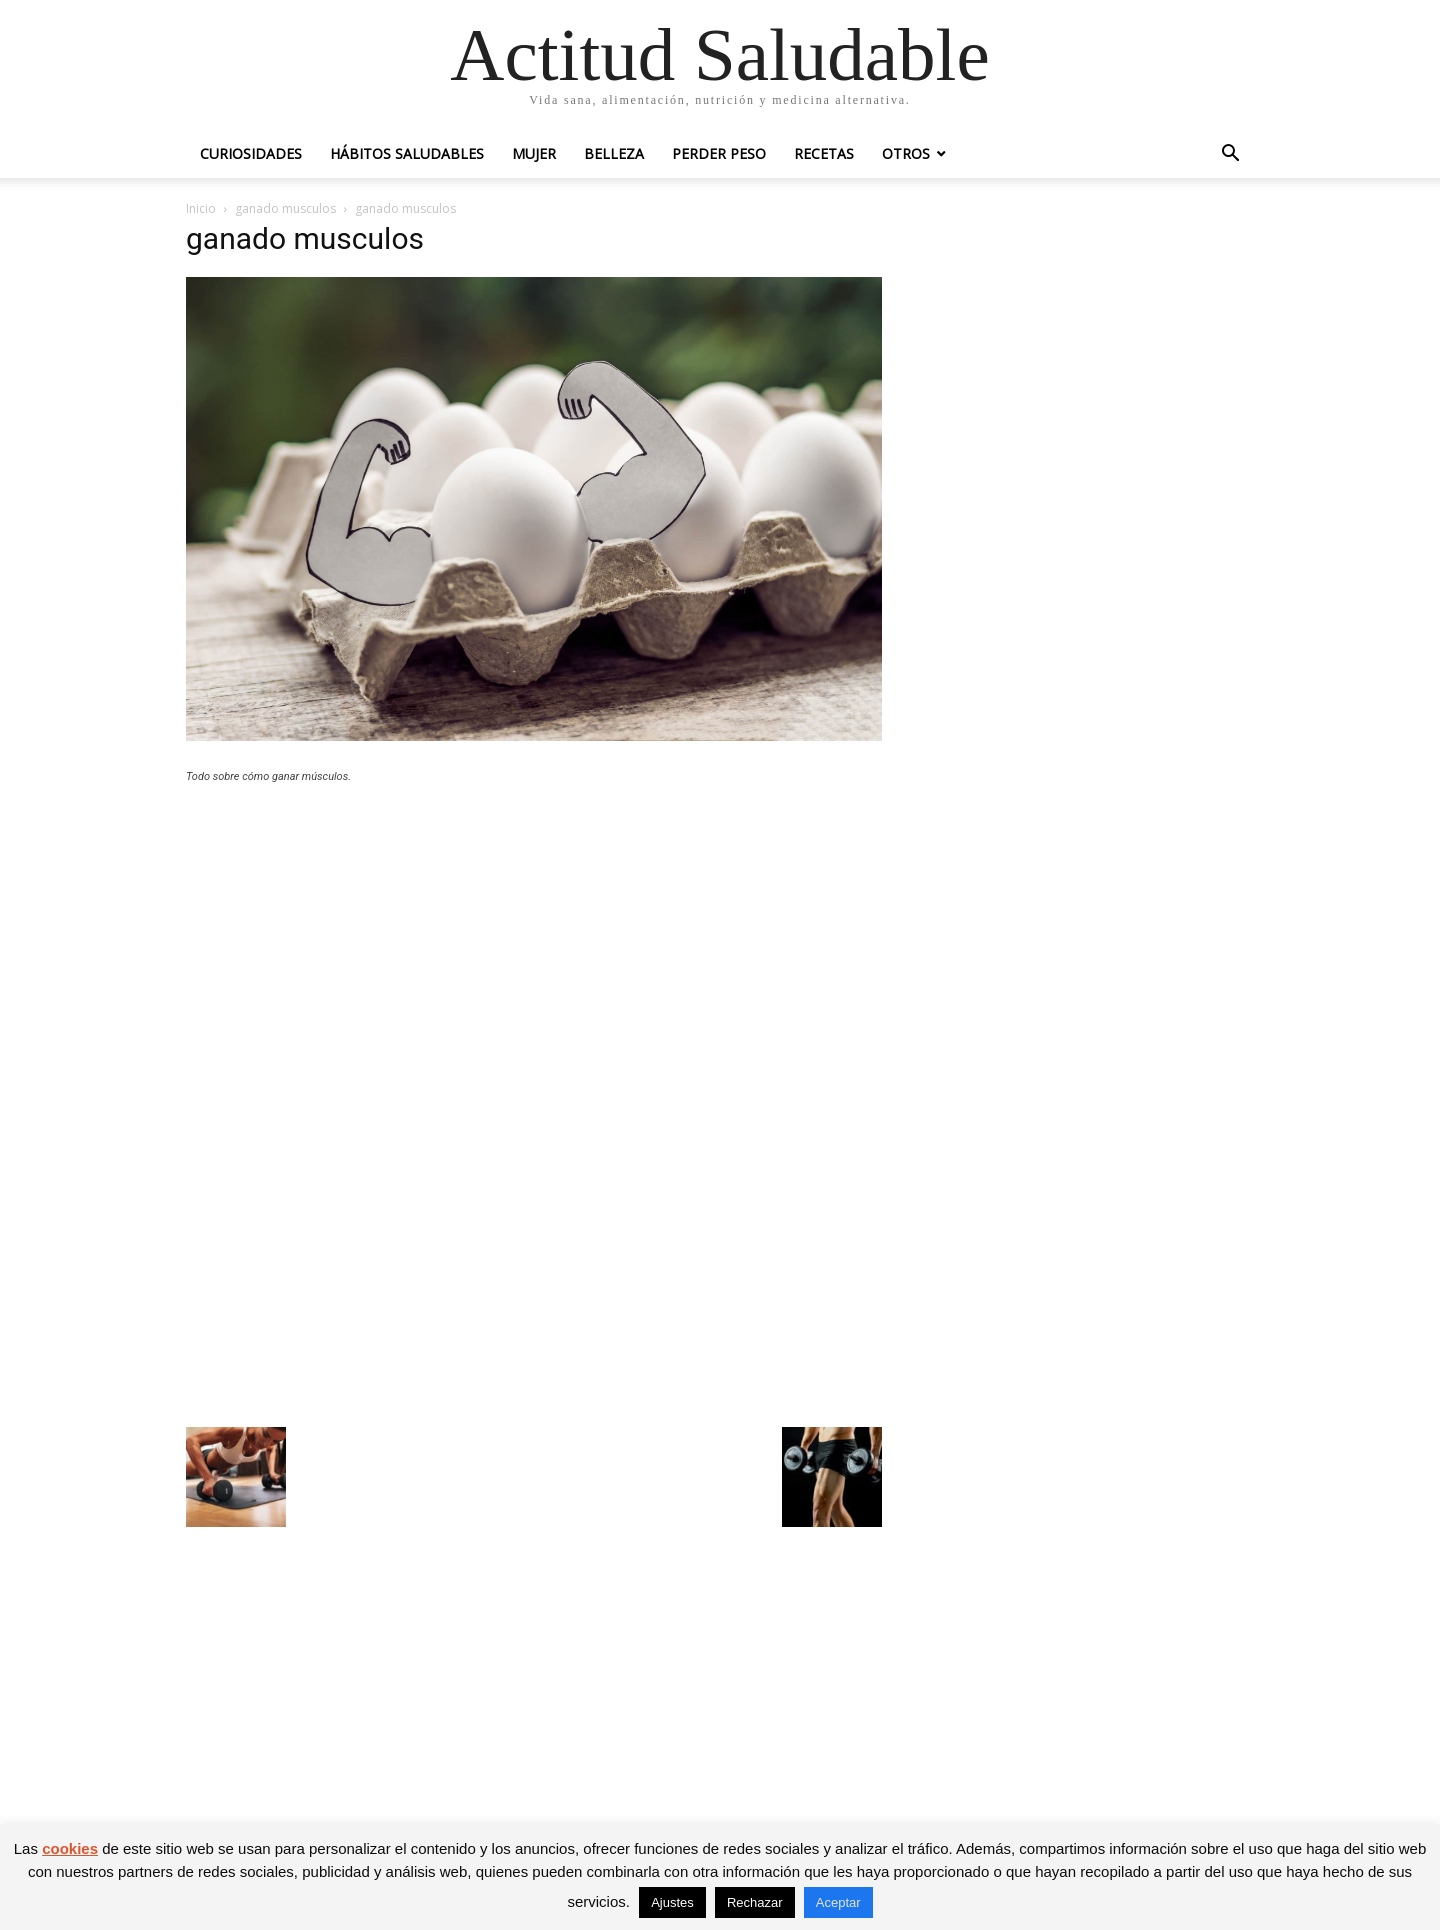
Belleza (614, 153)
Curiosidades (251, 153)
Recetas (824, 153)
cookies (70, 1848)
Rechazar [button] (755, 1902)
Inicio (201, 208)
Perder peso (719, 153)
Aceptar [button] (838, 1902)
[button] (1230, 155)
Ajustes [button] (672, 1902)
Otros (906, 153)
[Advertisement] (534, 946)
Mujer (534, 153)
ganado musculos (285, 208)
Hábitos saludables (407, 153)
